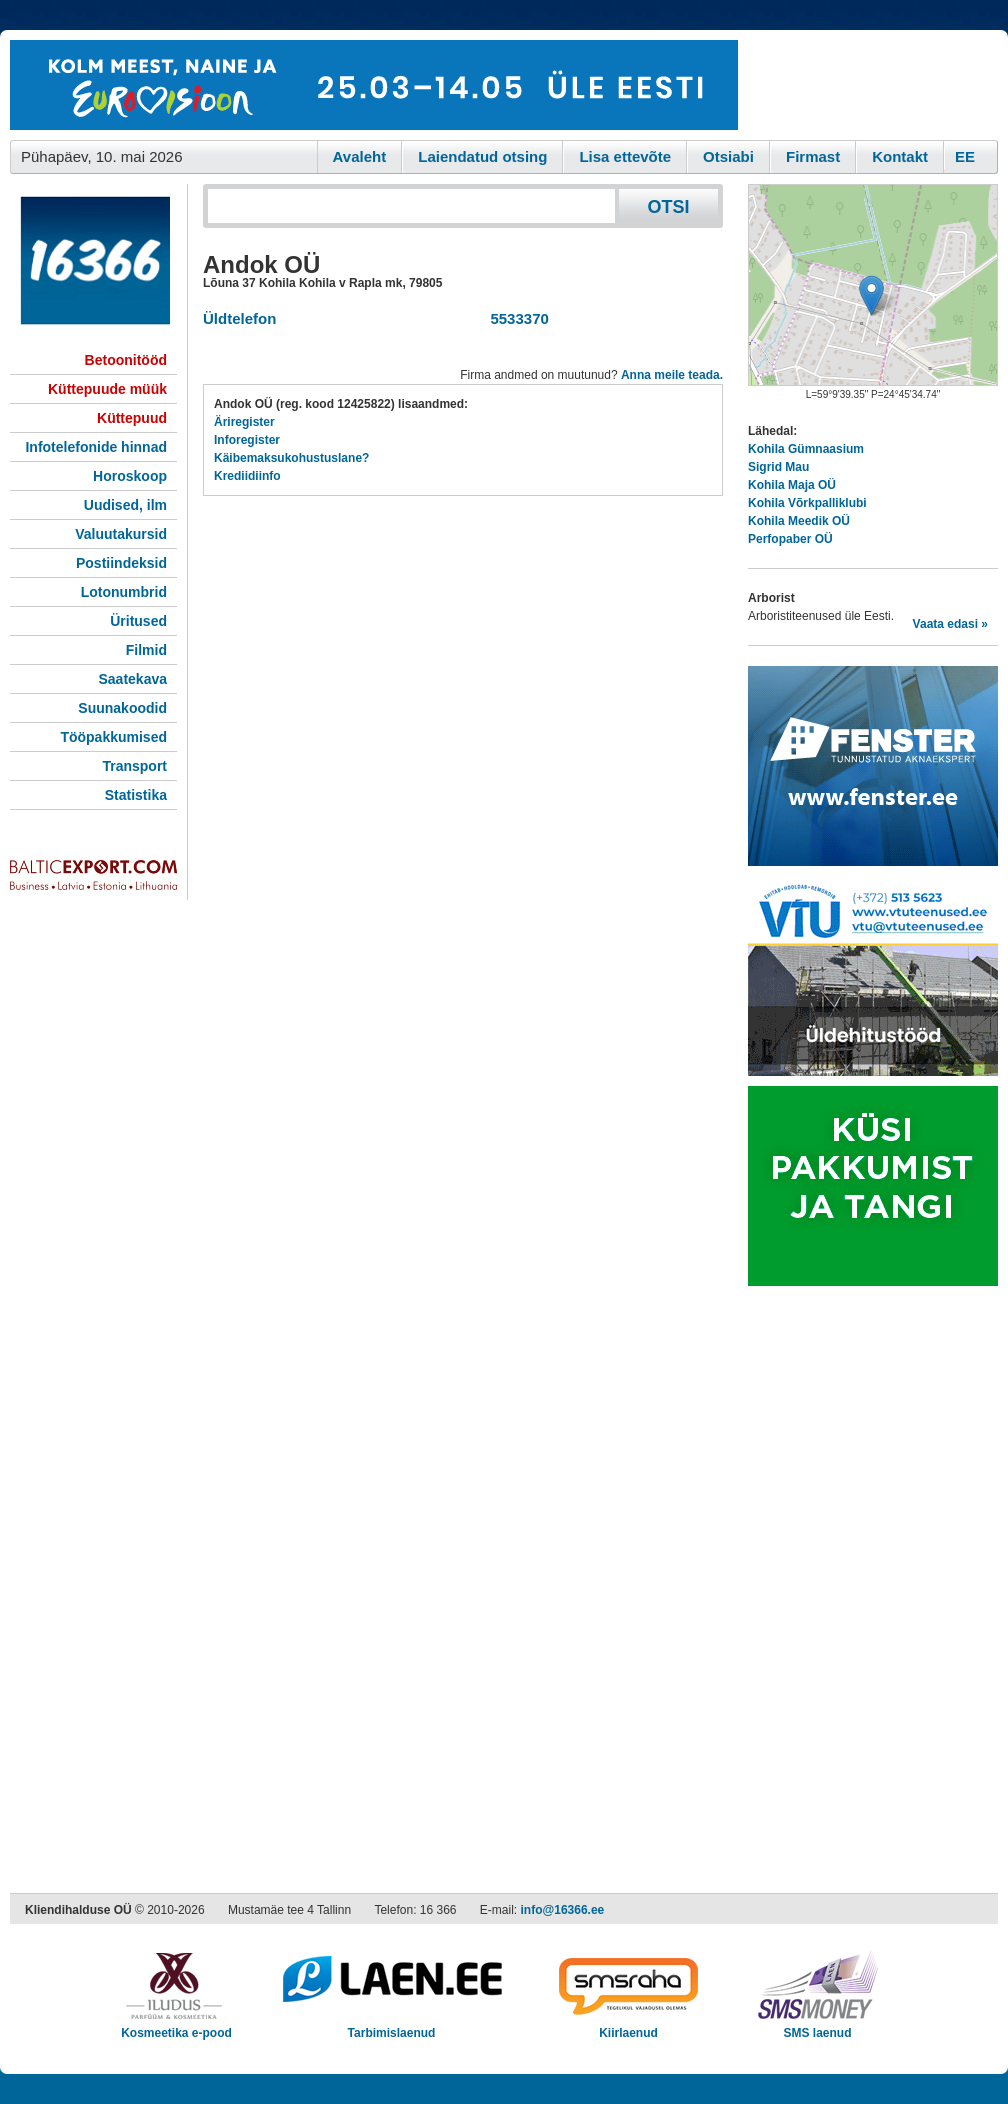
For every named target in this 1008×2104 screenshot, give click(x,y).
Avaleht (360, 156)
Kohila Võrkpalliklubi (807, 503)
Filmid (146, 650)
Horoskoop (130, 476)
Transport (134, 766)
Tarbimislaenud (391, 2026)
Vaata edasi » (950, 624)
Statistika (136, 795)
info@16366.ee (563, 1910)
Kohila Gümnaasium (806, 449)
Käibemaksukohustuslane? (291, 458)
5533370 (515, 318)
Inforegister (247, 440)
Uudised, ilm (125, 505)
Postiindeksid (121, 563)
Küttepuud (132, 418)
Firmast (813, 156)
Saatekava (132, 679)
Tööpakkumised (113, 737)
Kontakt (900, 156)
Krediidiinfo (247, 476)
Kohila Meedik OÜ (799, 521)
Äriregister (244, 422)
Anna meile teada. (672, 375)
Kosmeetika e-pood (176, 2026)
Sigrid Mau (778, 467)
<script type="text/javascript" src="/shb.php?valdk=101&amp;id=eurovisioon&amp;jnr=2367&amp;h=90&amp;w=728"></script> (374, 85)
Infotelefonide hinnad (96, 447)
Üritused (138, 621)
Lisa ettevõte (625, 156)
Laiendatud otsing (482, 156)
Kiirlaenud (628, 2026)
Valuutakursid (121, 534)
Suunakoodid (122, 708)
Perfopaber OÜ (790, 539)
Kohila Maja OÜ (792, 485)
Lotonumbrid (124, 592)
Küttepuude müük (107, 389)
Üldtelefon (239, 318)
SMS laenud (817, 2026)
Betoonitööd (126, 360)
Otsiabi (728, 156)
